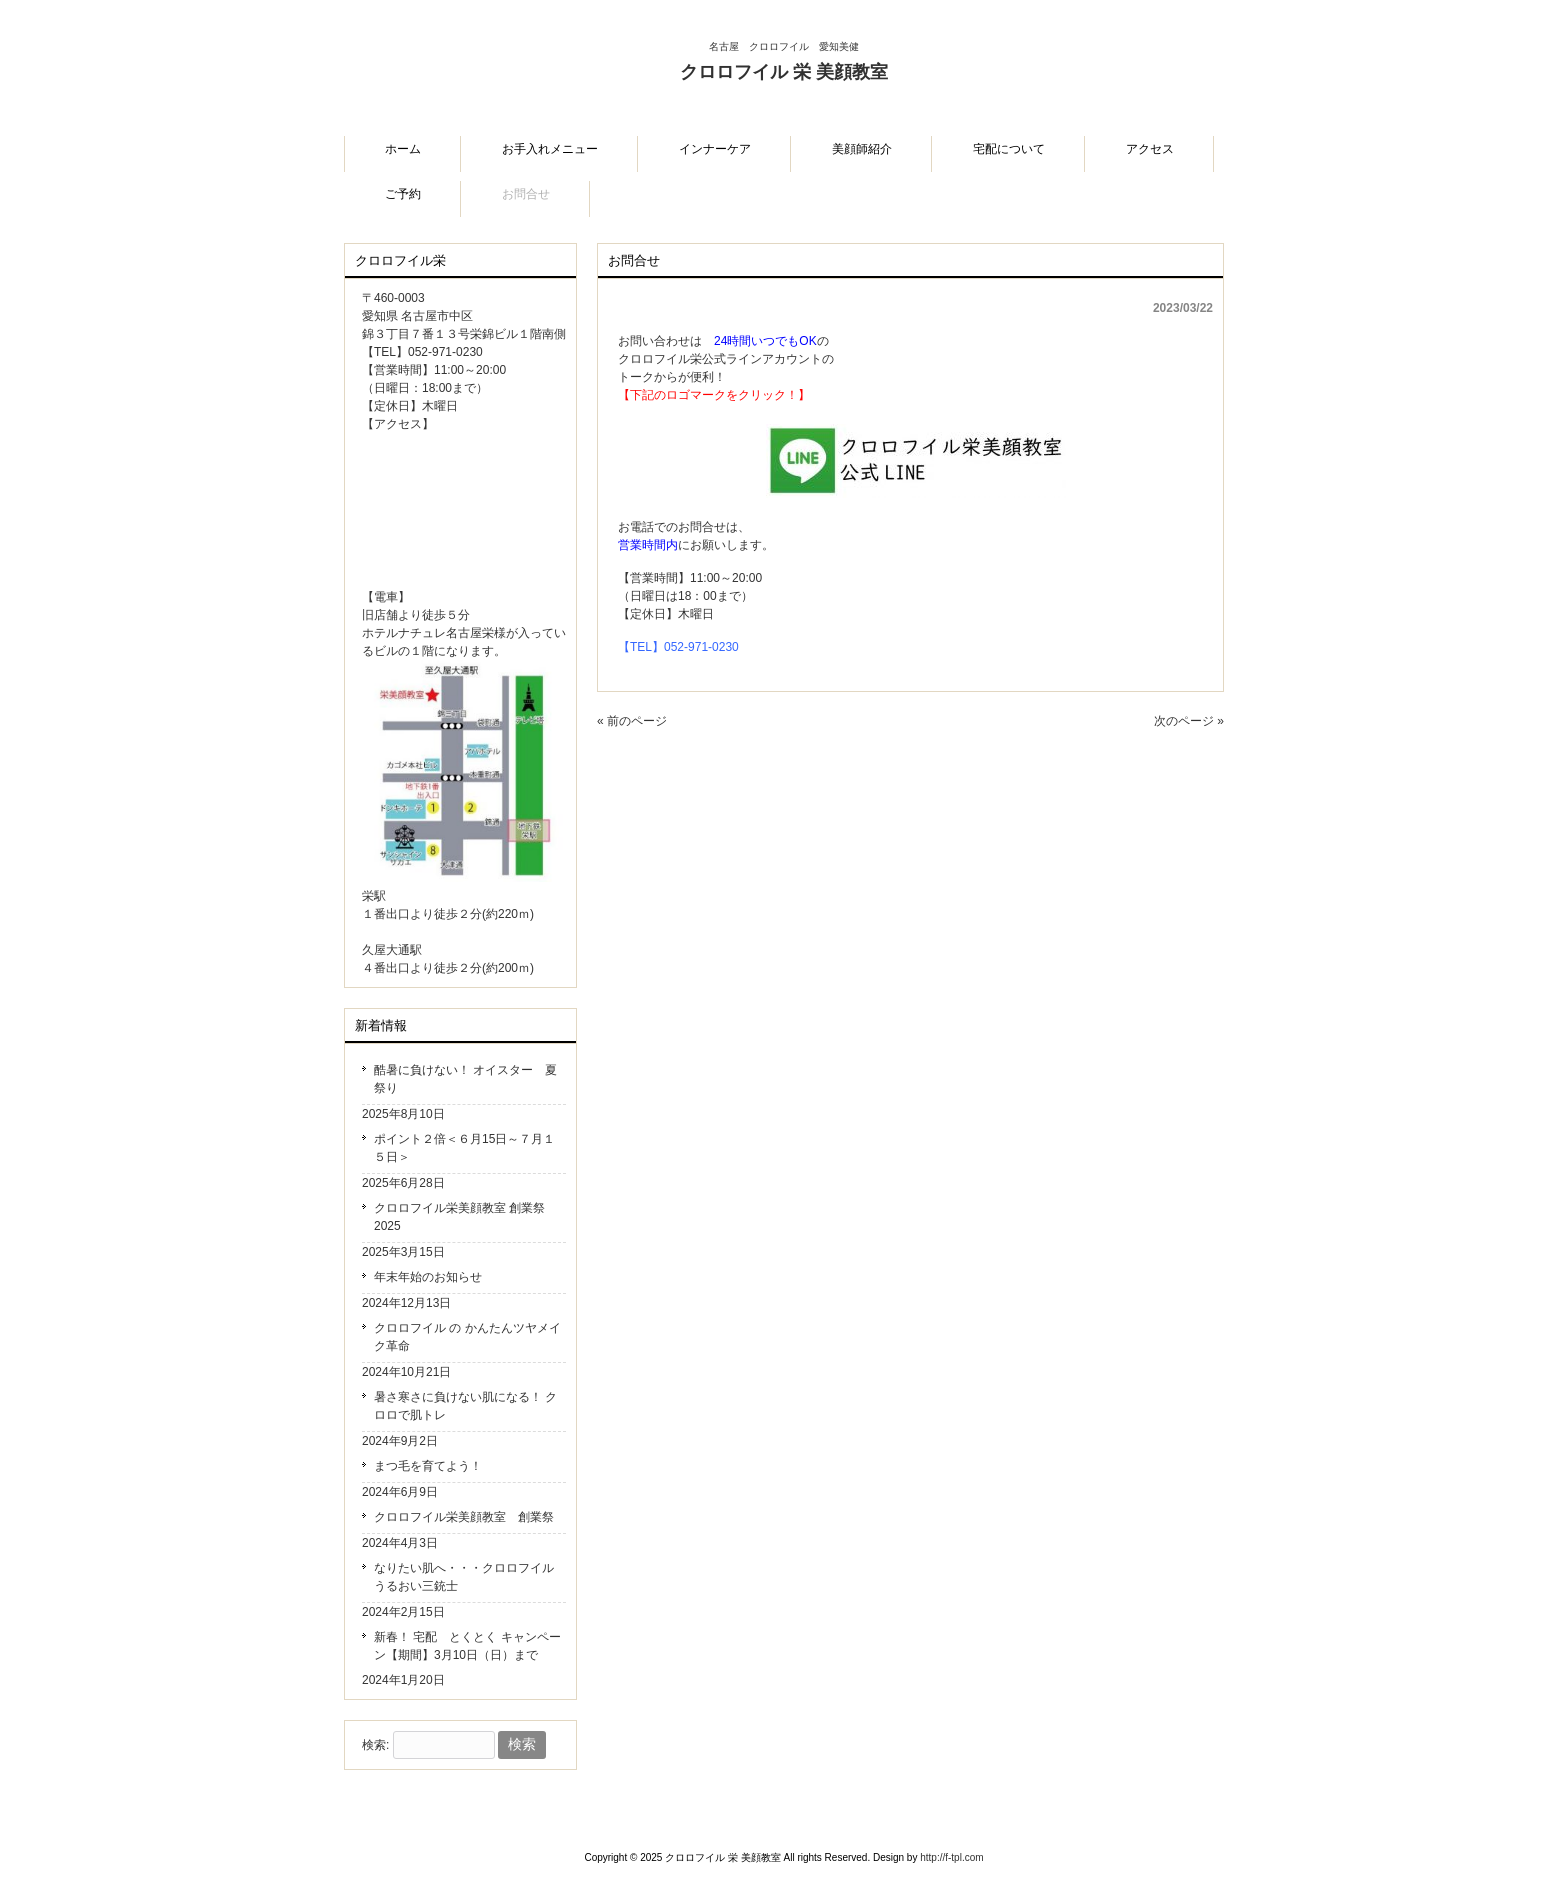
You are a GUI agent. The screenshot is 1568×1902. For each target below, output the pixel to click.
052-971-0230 (701, 647)
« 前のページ (632, 721)
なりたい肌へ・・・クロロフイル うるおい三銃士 (464, 1577)
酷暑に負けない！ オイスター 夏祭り (465, 1079)
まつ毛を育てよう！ (428, 1466)
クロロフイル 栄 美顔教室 (784, 86)
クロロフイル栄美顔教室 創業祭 (464, 1517)
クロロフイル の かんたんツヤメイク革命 (467, 1337)
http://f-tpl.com (951, 1857)
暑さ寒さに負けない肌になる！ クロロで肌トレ (465, 1406)
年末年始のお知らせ (428, 1277)
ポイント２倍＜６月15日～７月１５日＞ (464, 1148)
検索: (375, 1745)
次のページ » (1189, 721)
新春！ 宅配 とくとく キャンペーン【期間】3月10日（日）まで (467, 1646)
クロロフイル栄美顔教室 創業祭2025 (459, 1217)
